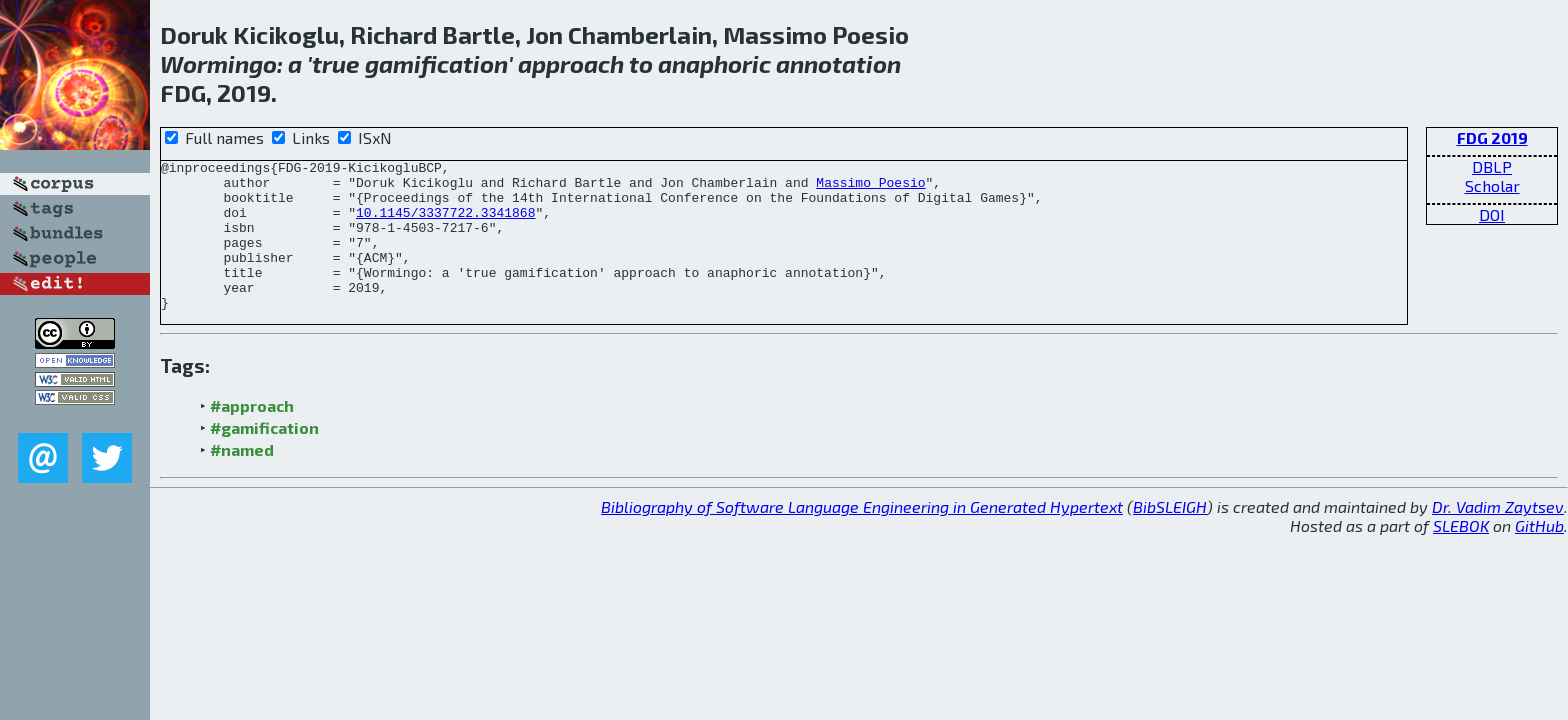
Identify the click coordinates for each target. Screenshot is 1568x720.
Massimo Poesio (870, 188)
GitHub (1539, 555)
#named (242, 479)
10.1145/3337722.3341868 (445, 224)
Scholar (1492, 185)
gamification (436, 63)
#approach (252, 435)
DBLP (1492, 166)
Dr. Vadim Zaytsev (1498, 536)
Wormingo (218, 63)
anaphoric (714, 63)
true (336, 63)
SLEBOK (1461, 555)
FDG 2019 (1492, 137)
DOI (1492, 214)
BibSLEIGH (1170, 536)
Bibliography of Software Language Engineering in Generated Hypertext (862, 536)
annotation (838, 63)
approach (571, 63)
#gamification (264, 457)
